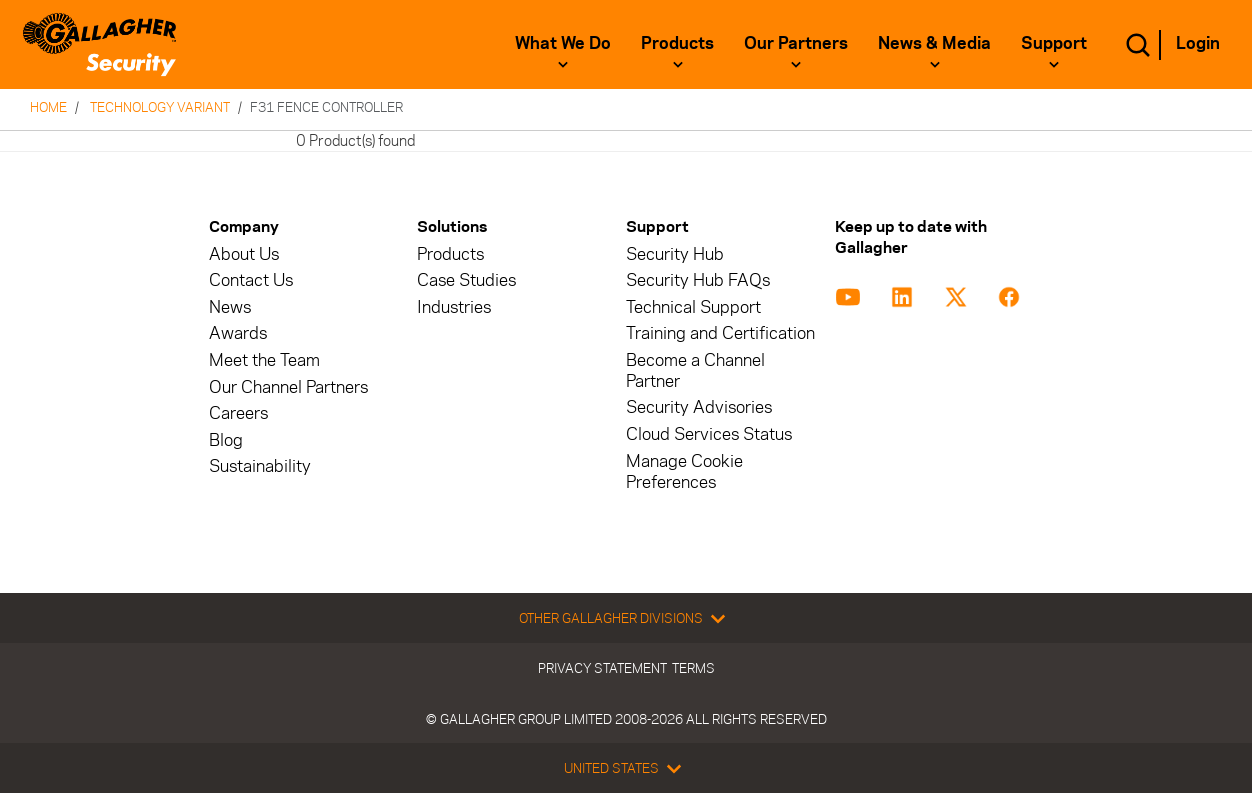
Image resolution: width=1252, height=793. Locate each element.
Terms (693, 668)
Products (677, 43)
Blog (226, 440)
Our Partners (796, 43)
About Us (244, 254)
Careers (238, 413)
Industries (454, 307)
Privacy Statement (602, 668)
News (230, 307)
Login (1198, 43)
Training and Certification (720, 333)
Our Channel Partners (288, 387)
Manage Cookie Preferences (684, 472)
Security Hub (675, 254)
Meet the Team (264, 360)
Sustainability (260, 466)
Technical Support (693, 307)
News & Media (934, 43)
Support (1054, 43)
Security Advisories (699, 407)
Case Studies (466, 280)
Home (48, 107)
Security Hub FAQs (698, 280)
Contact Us (251, 280)
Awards (238, 333)
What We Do (563, 43)
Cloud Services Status (709, 434)
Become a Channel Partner (695, 371)
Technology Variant (160, 107)
